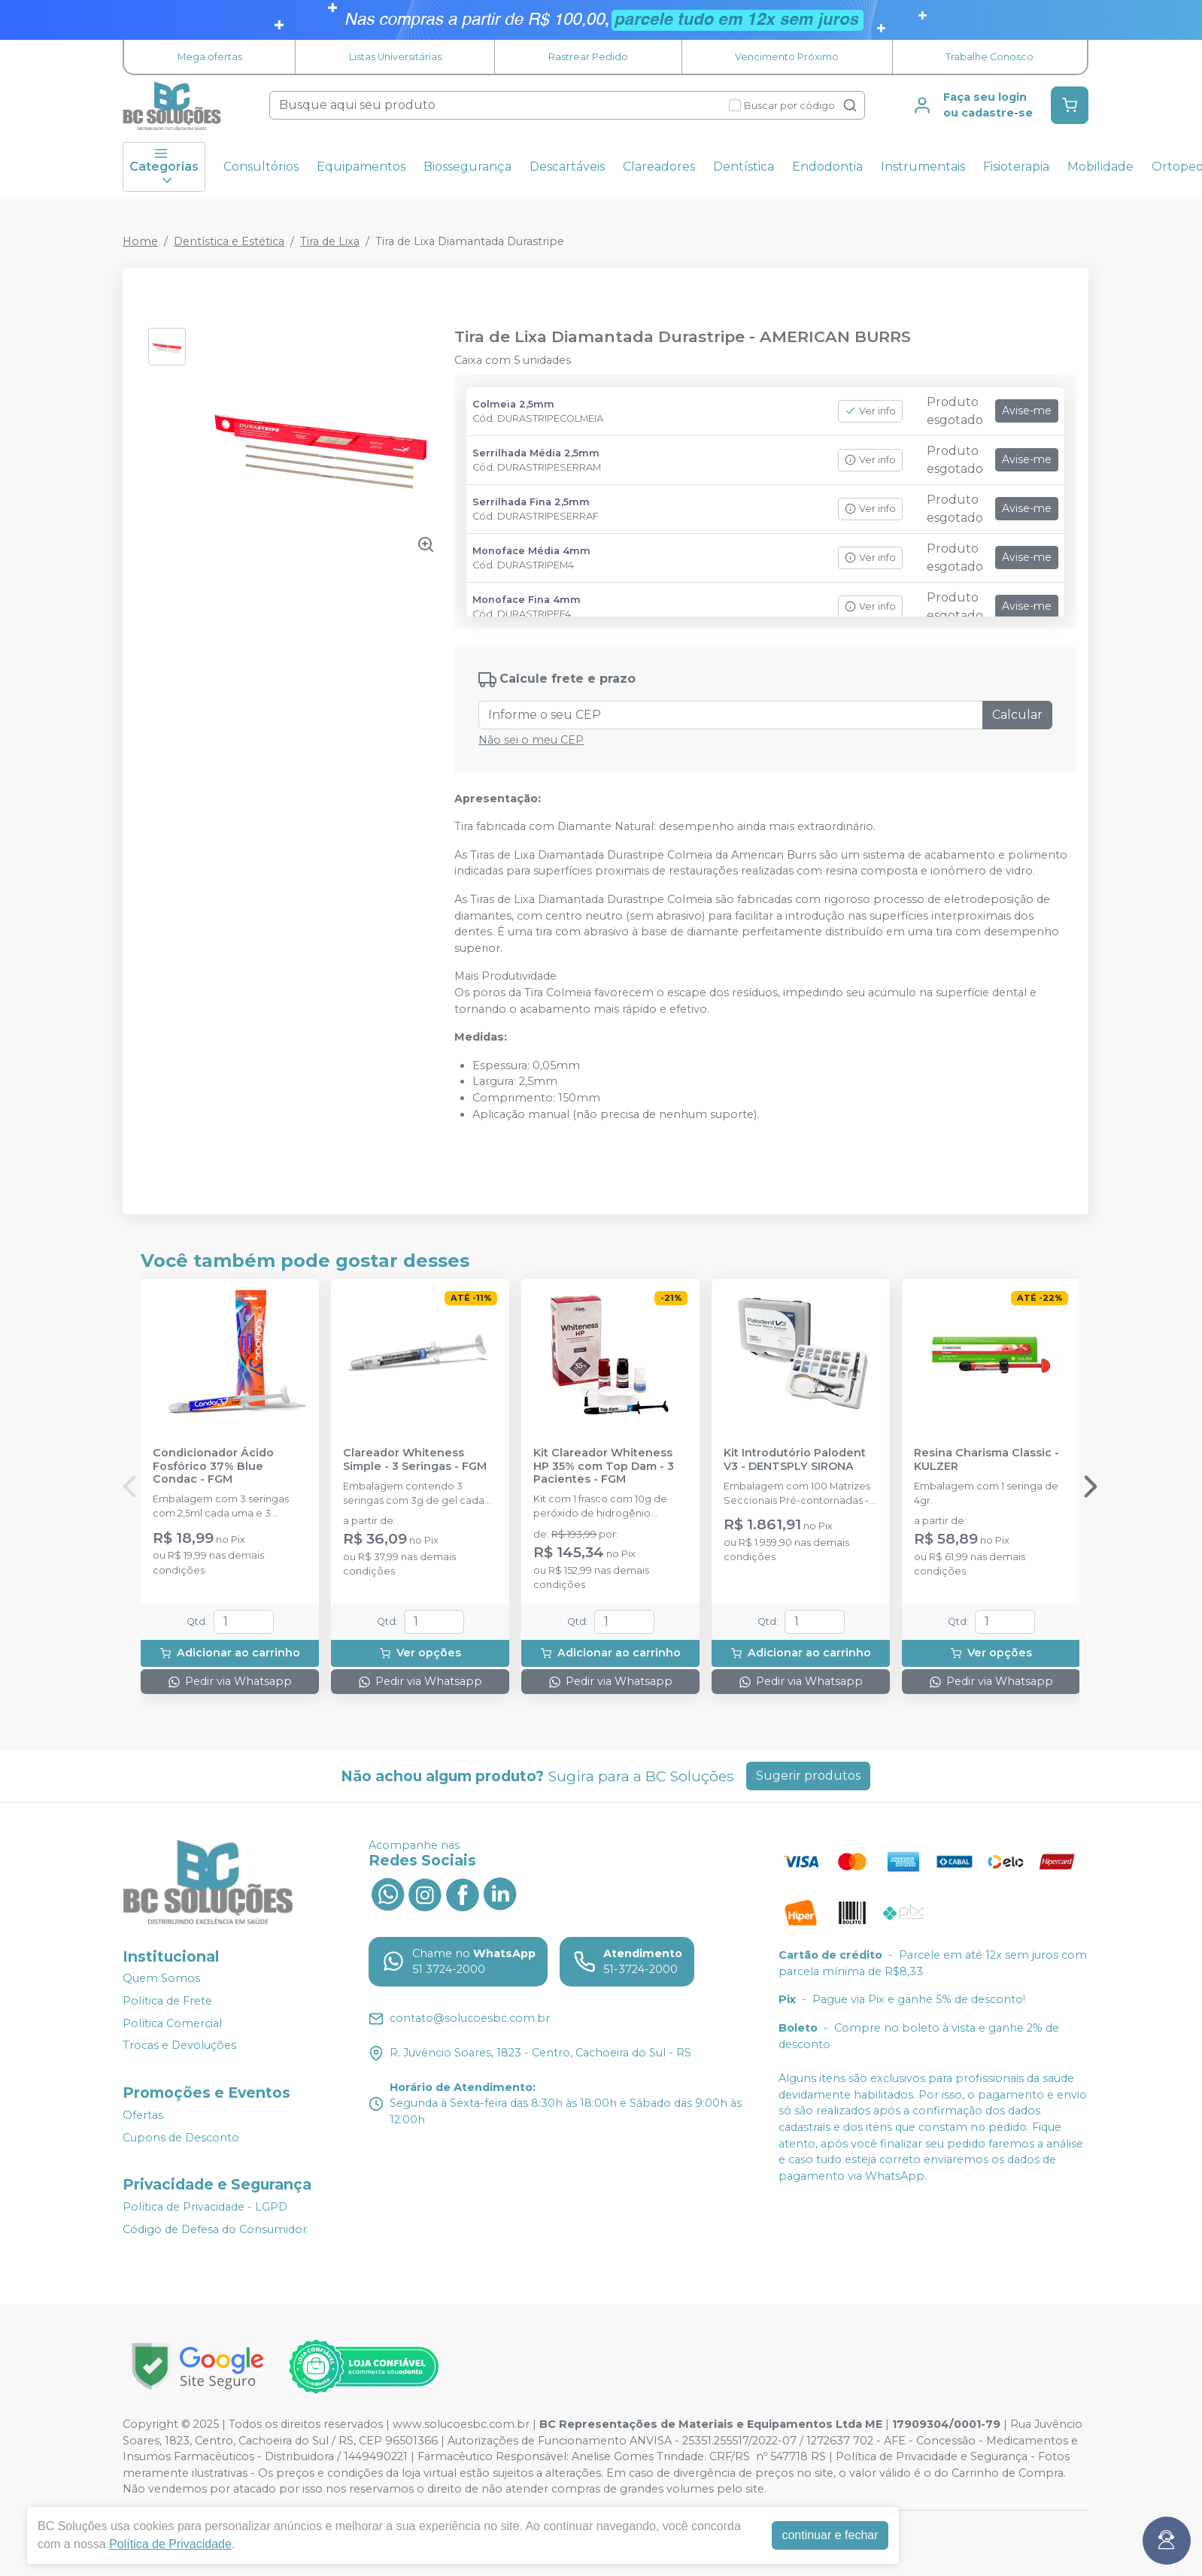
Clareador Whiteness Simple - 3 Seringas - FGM (415, 1459)
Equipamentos (361, 166)
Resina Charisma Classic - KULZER (986, 1459)
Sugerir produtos (808, 1775)
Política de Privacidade (170, 2544)
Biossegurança (467, 166)
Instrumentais (923, 166)
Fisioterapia (1016, 166)
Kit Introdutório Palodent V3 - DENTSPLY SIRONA (795, 1459)
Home (140, 241)
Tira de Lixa (330, 241)
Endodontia (827, 166)
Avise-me (1027, 410)
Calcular (1017, 715)
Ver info (870, 411)
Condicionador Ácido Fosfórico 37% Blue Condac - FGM (213, 1466)
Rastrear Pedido (588, 56)
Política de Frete (167, 2001)
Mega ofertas (210, 56)
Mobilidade (1100, 166)
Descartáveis (567, 166)
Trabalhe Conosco (990, 56)
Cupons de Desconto (181, 2137)
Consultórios (261, 166)
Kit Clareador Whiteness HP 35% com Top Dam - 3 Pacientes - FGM (603, 1466)
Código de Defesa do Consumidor (215, 2229)
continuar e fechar (830, 2535)
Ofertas (143, 2115)
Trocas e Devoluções (179, 2046)
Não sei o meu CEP (531, 740)
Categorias (164, 167)
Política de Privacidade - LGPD (205, 2207)
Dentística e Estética (229, 241)
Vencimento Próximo (787, 56)
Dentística (743, 166)
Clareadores (659, 166)
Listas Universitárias (395, 56)
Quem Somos (161, 1979)
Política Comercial (172, 2023)
